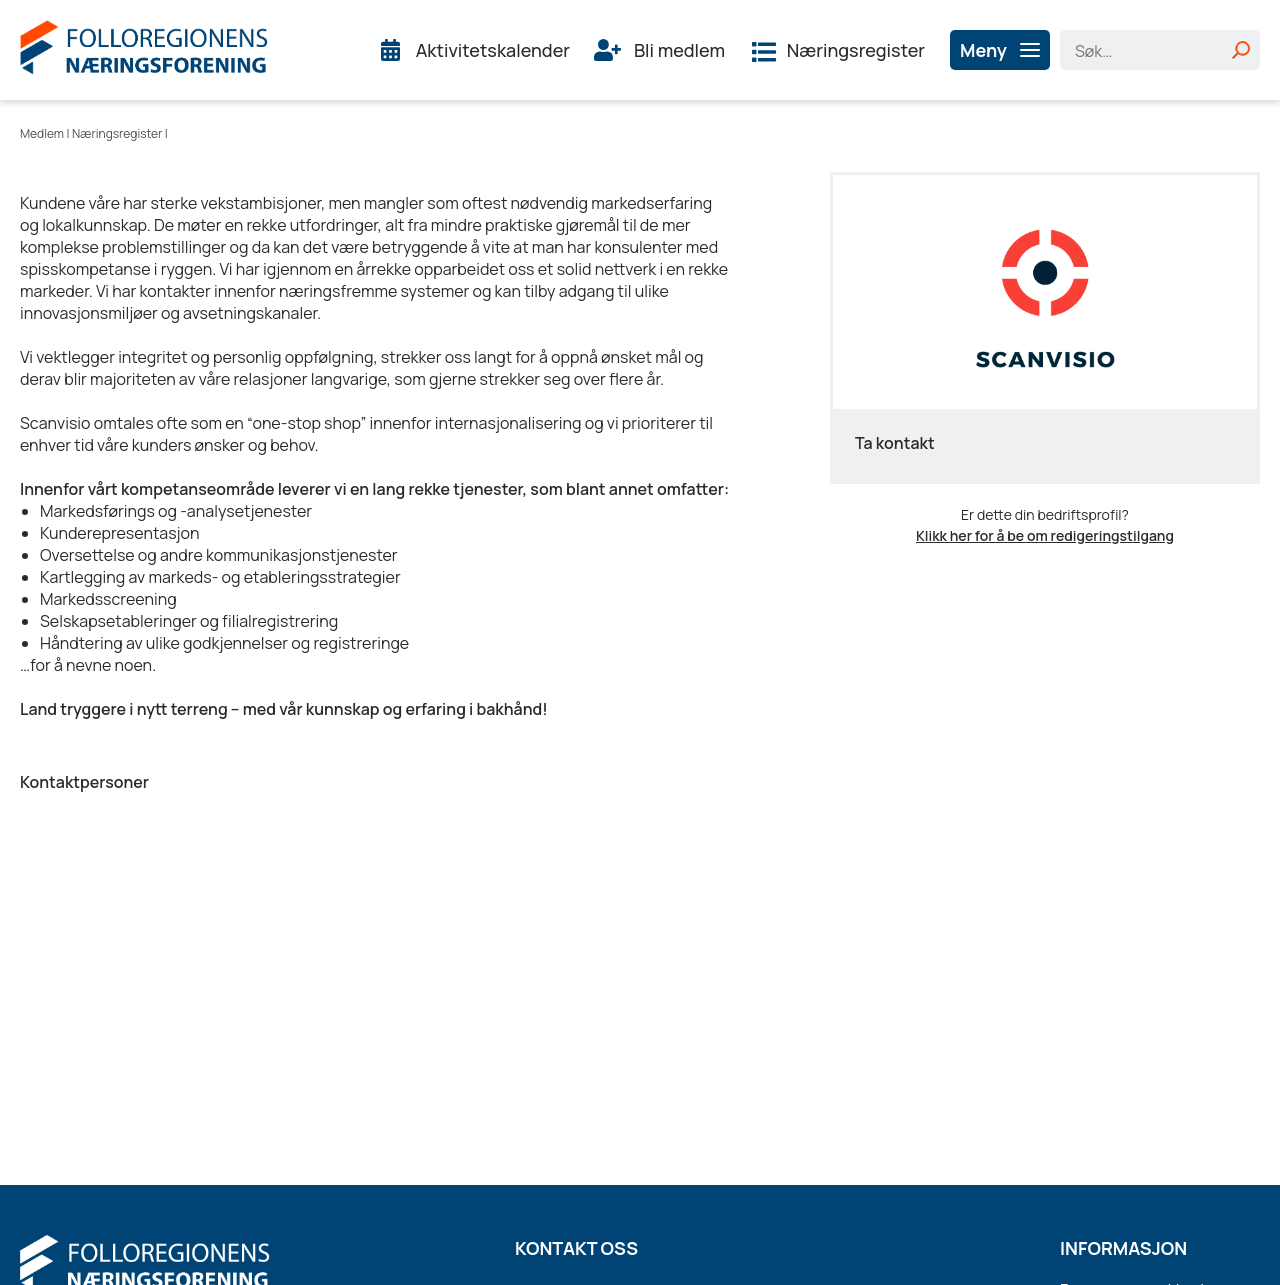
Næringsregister (856, 50)
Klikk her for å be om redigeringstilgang (1045, 535)
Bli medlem (679, 50)
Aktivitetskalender (493, 50)
